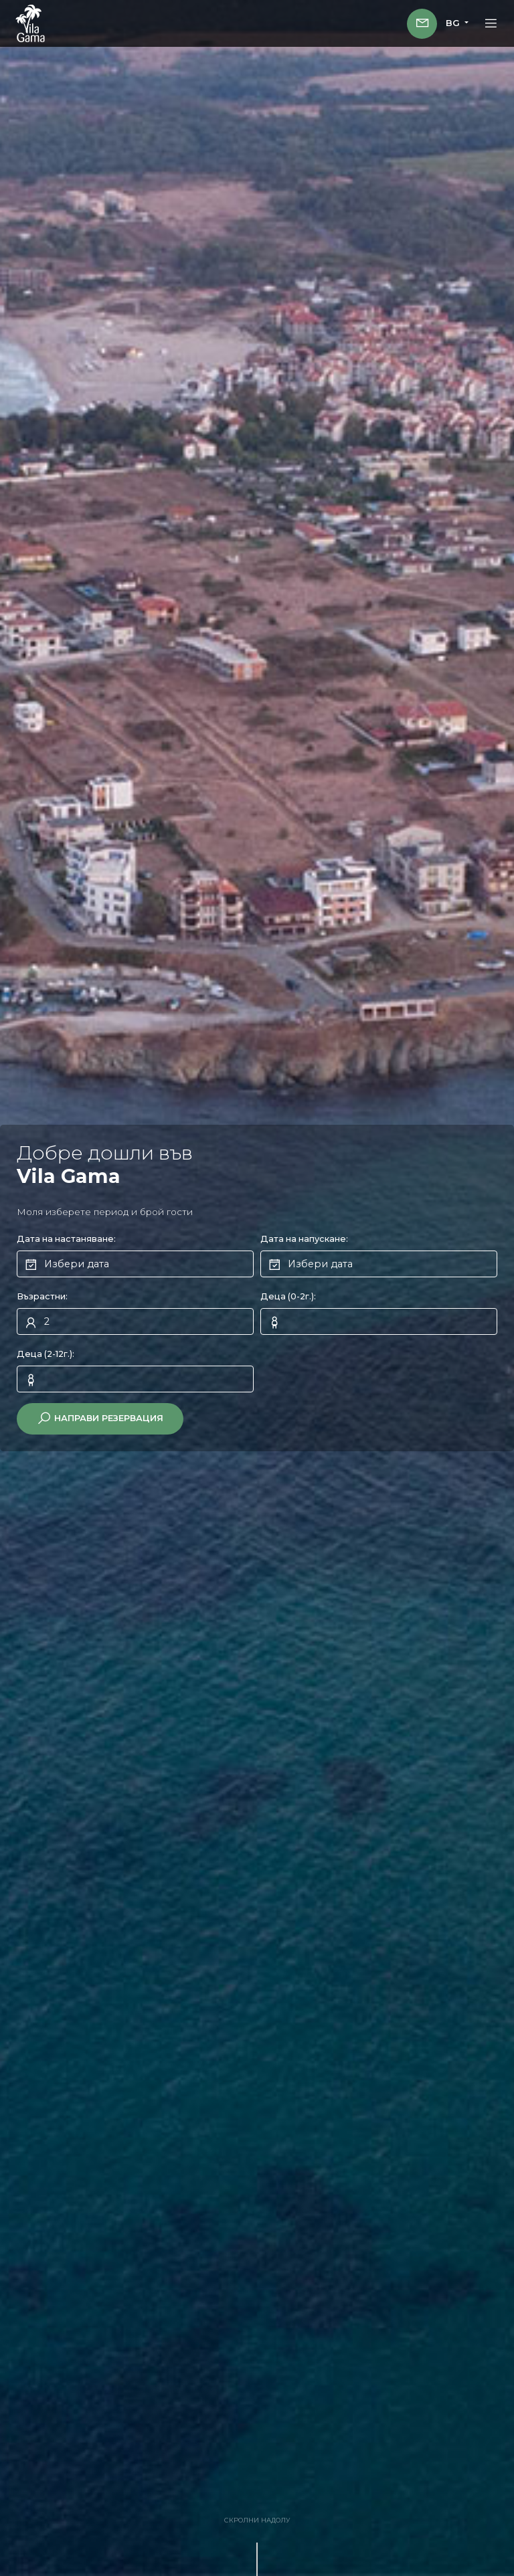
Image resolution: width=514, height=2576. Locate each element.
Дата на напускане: (304, 1239)
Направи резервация (100, 1418)
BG (454, 23)
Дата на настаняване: (66, 1239)
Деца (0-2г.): (288, 1296)
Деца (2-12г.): (45, 1354)
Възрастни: (42, 1296)
